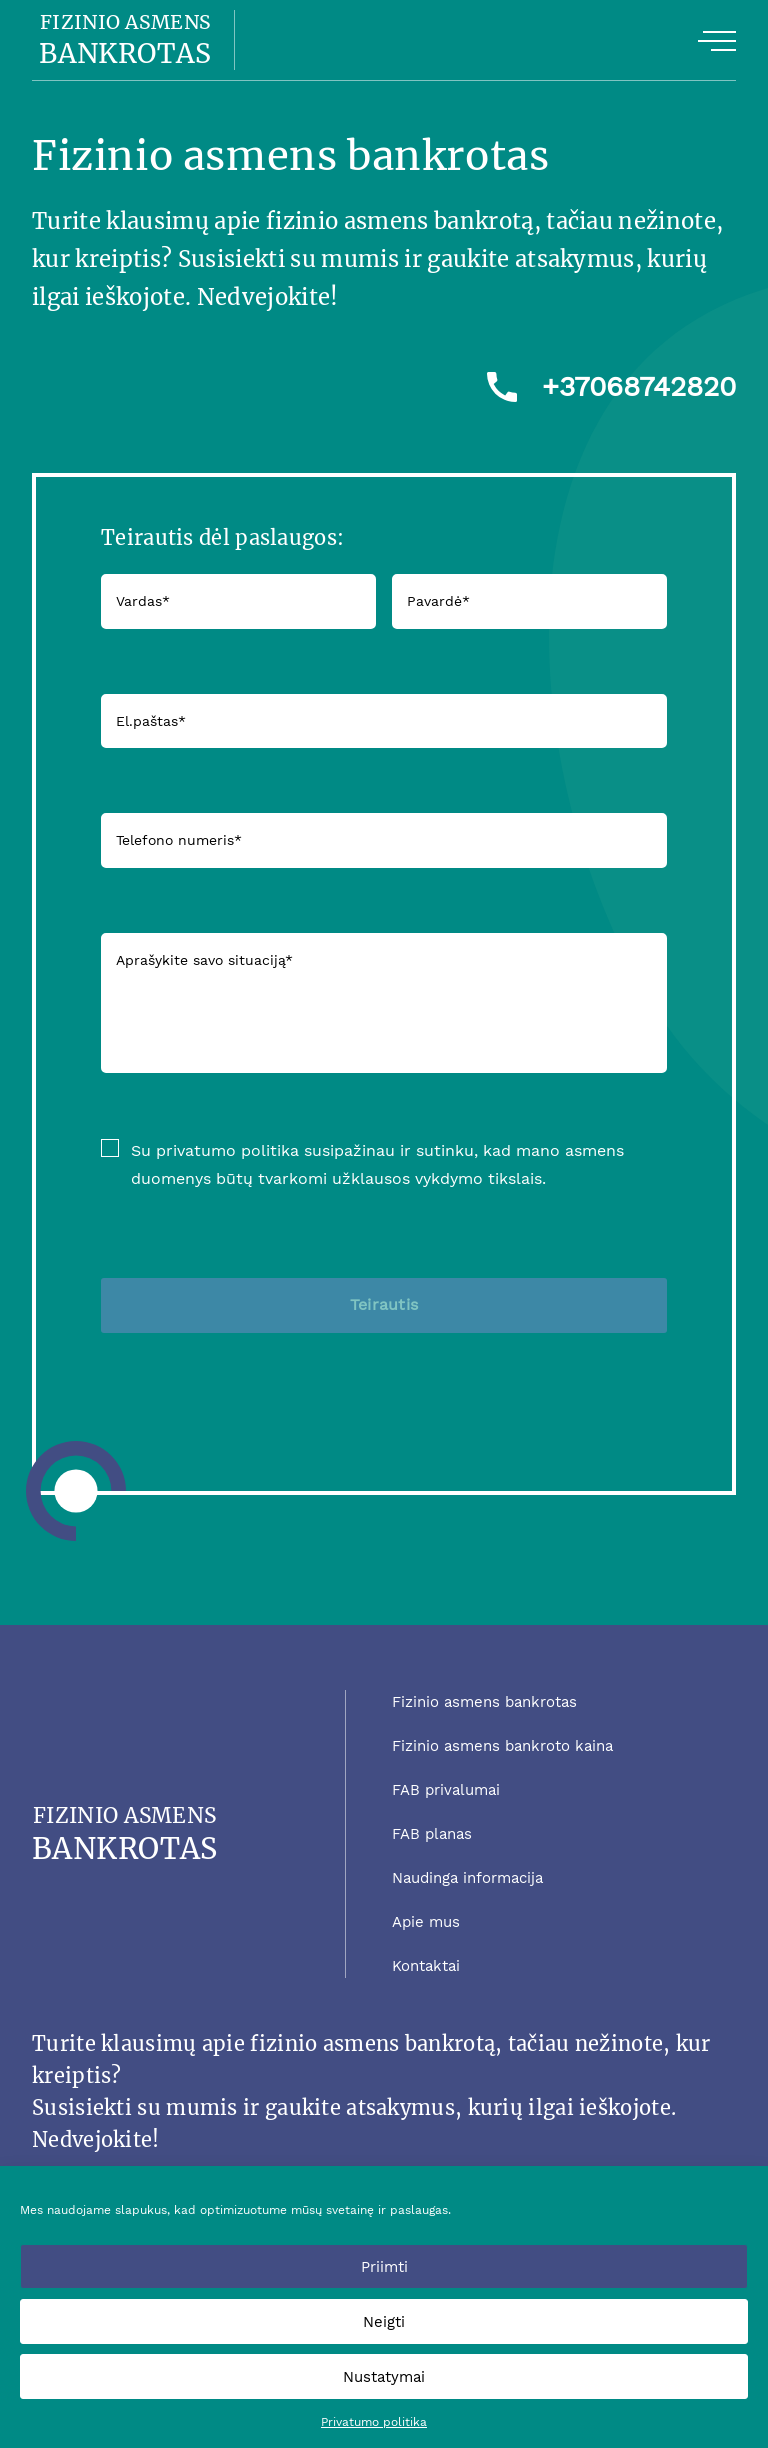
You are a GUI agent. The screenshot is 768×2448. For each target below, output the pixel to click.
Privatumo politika (374, 2422)
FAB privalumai (446, 1790)
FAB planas (432, 1834)
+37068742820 (639, 386)
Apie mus (426, 1922)
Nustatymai (384, 2377)
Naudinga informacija (467, 1878)
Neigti (384, 2322)
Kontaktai (426, 1966)
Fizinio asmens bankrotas (484, 1702)
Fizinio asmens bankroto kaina (502, 1746)
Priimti (384, 2267)
